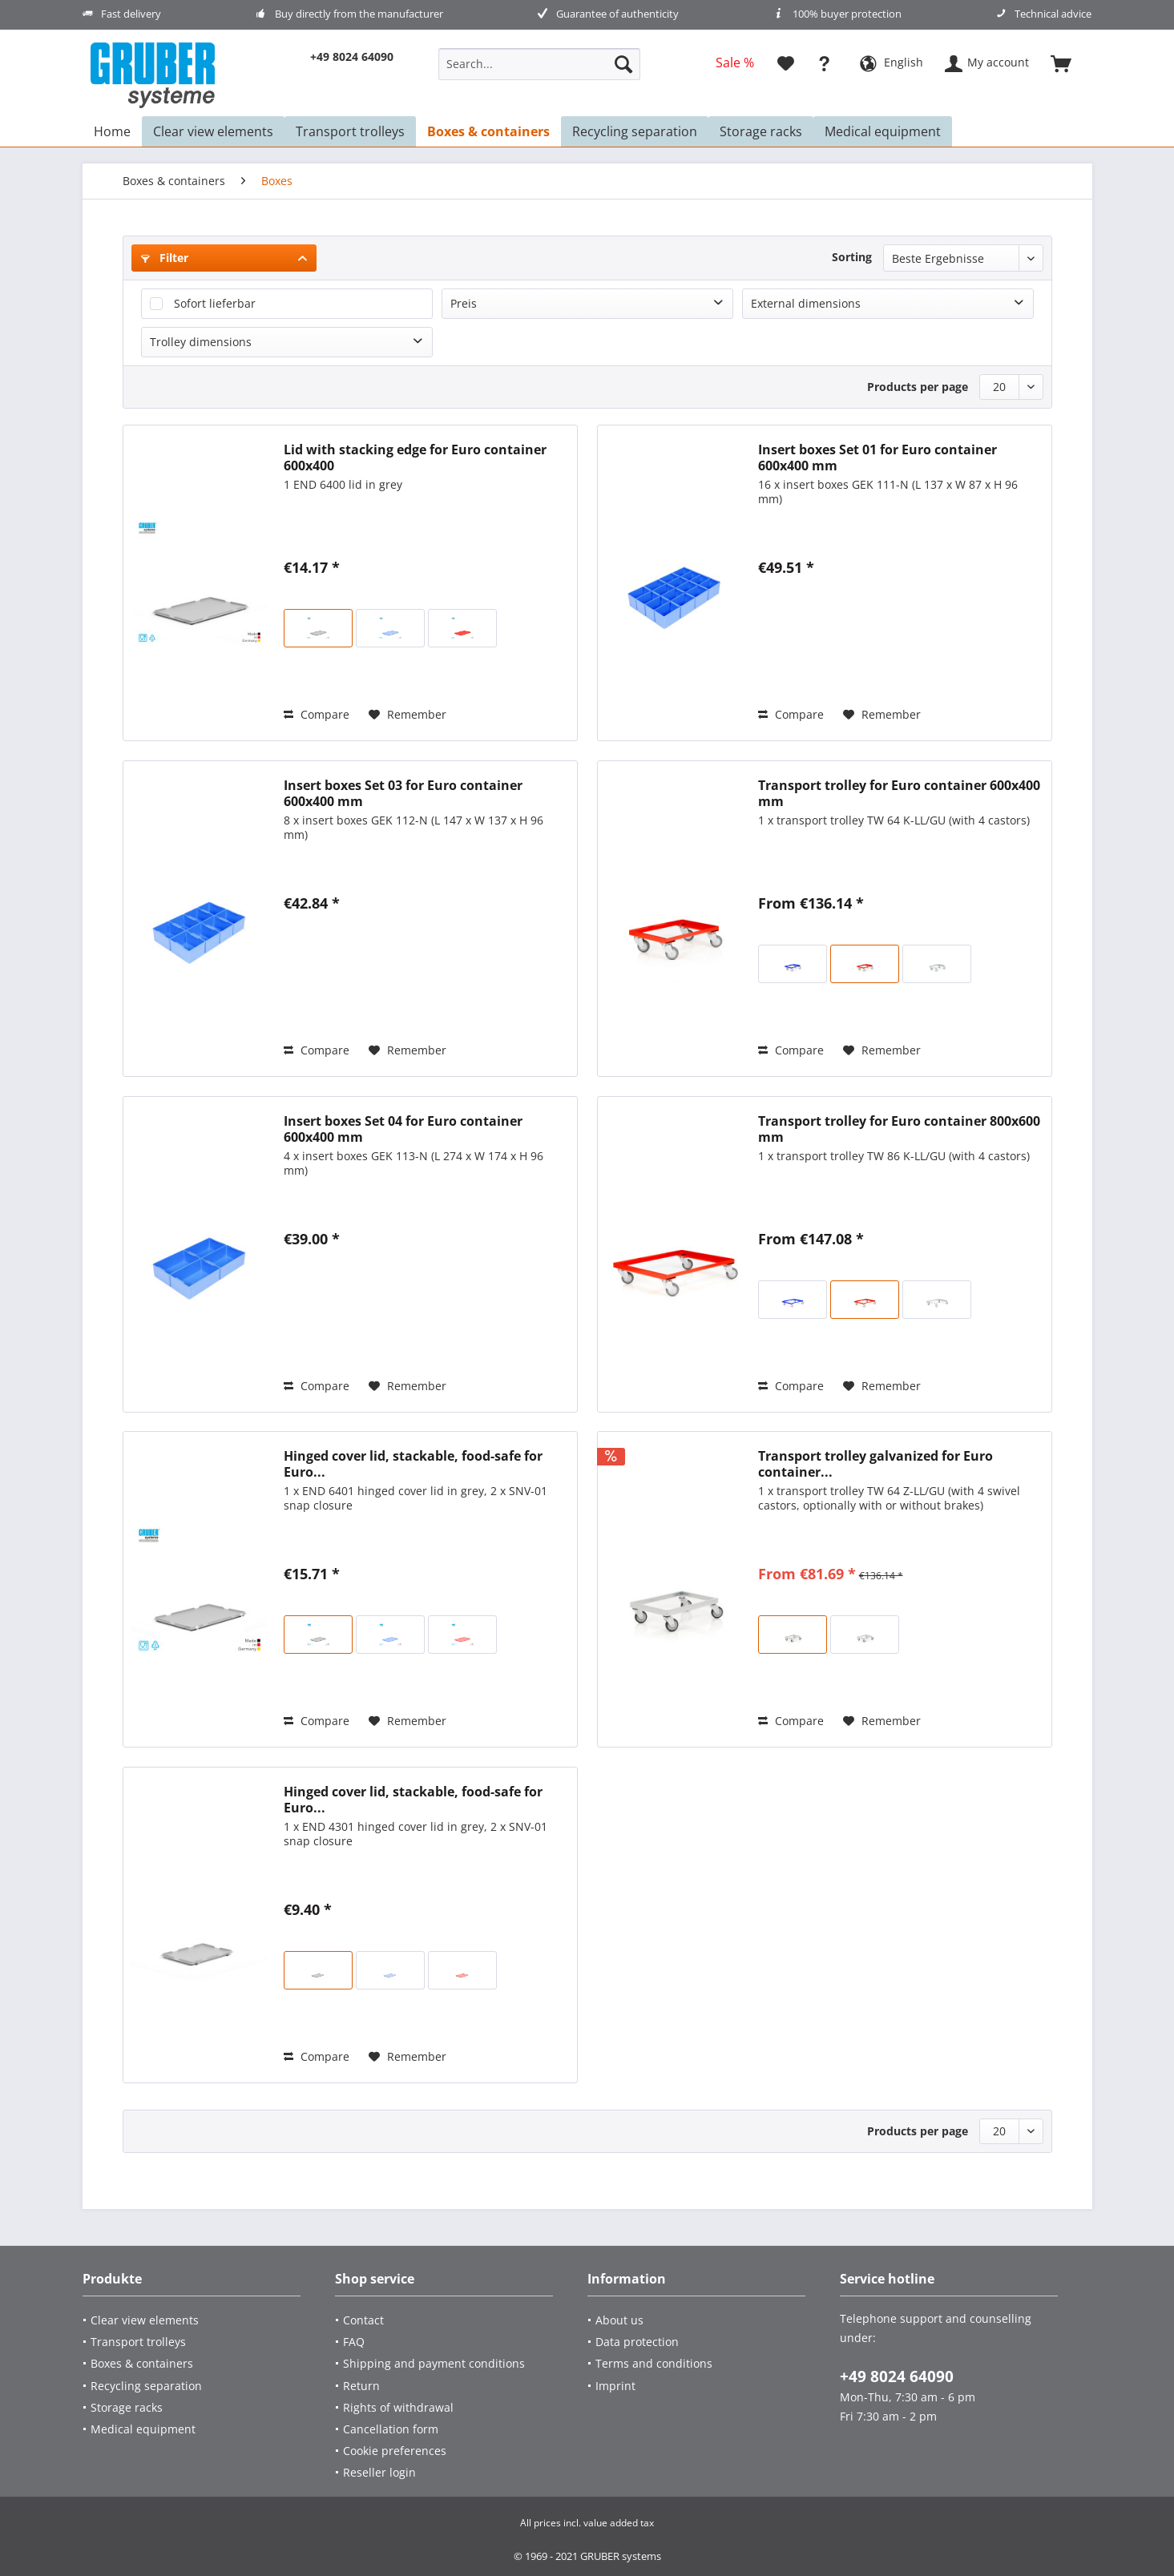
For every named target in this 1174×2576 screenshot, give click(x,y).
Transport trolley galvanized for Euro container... (875, 1464)
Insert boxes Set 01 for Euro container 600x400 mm (877, 457)
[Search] (623, 64)
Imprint (615, 2385)
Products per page (917, 386)
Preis (463, 303)
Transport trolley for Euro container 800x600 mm (899, 1129)
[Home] (112, 131)
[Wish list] (785, 64)
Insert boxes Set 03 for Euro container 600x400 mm (403, 793)
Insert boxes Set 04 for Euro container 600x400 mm (403, 1129)
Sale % (735, 62)
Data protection (637, 2341)
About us (619, 2320)
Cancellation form (390, 2429)
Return (361, 2385)
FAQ (354, 2341)
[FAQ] (827, 64)
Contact (363, 2320)
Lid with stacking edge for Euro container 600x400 (415, 457)
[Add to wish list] (407, 714)
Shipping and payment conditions (434, 2363)
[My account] (987, 64)
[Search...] (539, 64)
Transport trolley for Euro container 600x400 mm (899, 793)
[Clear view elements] (196, 2320)
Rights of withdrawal (398, 2407)
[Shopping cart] (1068, 64)
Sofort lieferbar (215, 303)
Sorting (852, 256)
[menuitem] (539, 71)
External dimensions (806, 303)
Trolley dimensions (201, 341)
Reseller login (379, 2472)
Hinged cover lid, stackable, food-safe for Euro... (413, 1464)
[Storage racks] (196, 2407)
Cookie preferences (394, 2450)
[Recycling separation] (196, 2386)
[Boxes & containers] (196, 2363)
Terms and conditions (653, 2363)
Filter (164, 257)
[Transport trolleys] (196, 2341)
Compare (316, 714)
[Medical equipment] (196, 2429)
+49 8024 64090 (897, 2376)
